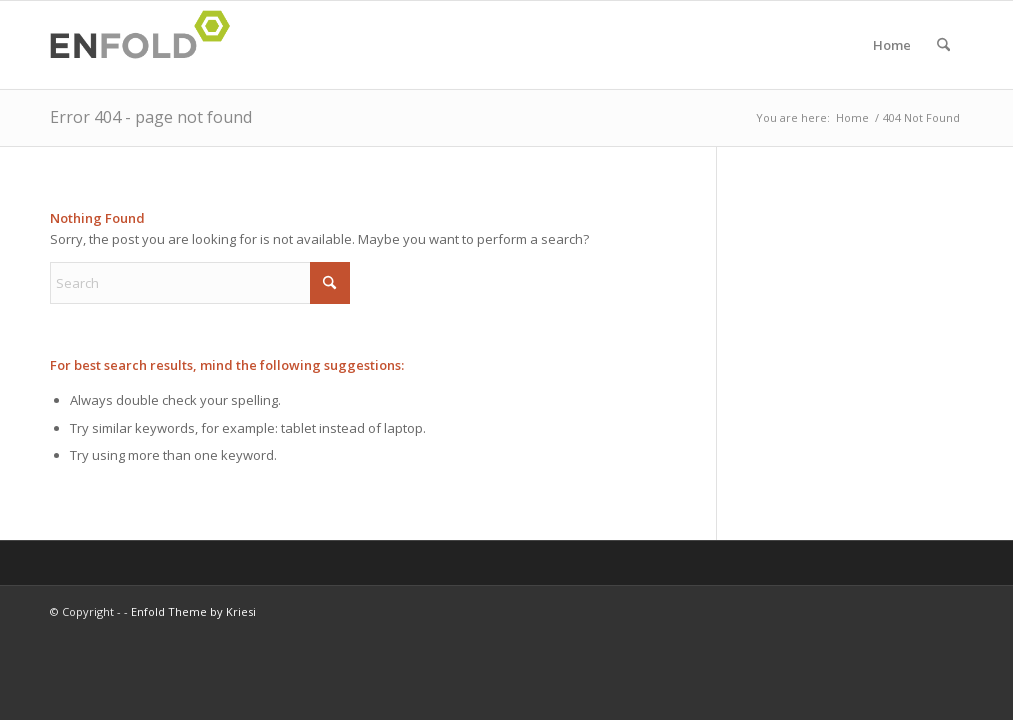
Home (892, 45)
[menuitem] (943, 45)
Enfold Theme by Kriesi (193, 611)
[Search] (943, 45)
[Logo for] (146, 45)
